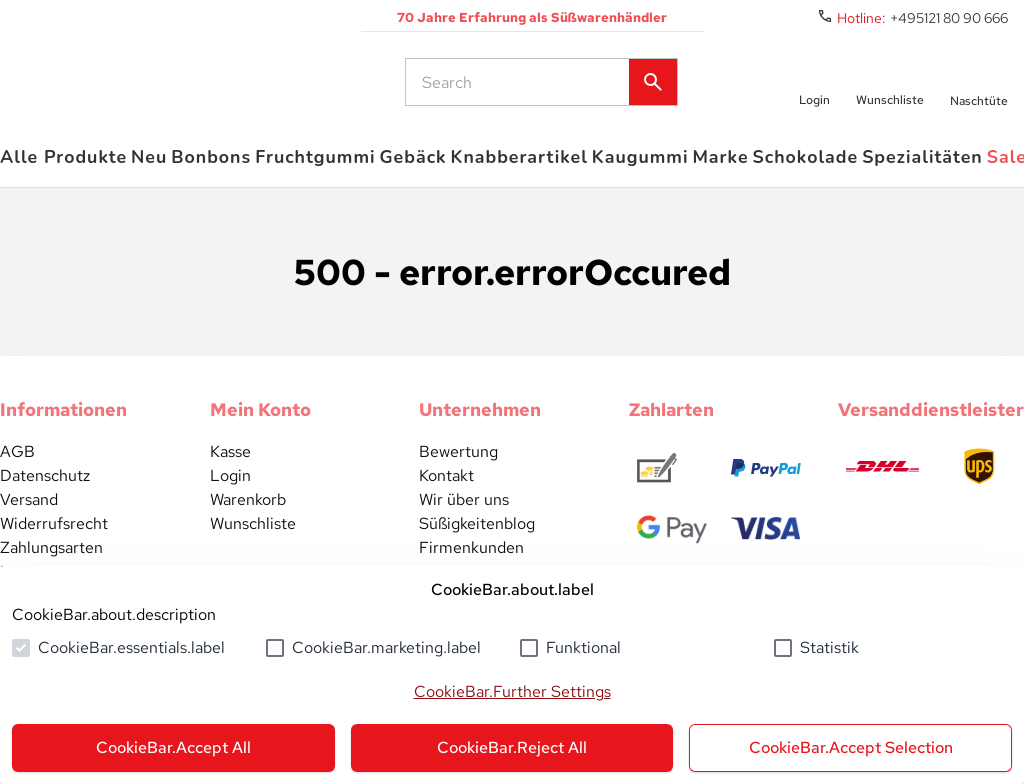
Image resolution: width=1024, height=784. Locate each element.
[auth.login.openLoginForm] (812, 87)
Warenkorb (248, 509)
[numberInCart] (979, 87)
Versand (29, 509)
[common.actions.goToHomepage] (175, 87)
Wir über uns (464, 509)
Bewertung (458, 461)
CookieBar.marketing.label (386, 647)
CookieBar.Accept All (173, 747)
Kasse (230, 461)
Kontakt (446, 485)
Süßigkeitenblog (477, 533)
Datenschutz (45, 485)
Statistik (829, 647)
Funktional (583, 647)
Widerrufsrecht (54, 533)
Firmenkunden (471, 557)
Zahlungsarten (51, 557)
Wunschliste (253, 533)
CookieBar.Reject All (512, 747)
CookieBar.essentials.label (131, 647)
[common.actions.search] (519, 87)
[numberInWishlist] (890, 87)
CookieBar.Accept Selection (851, 747)
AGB (17, 461)
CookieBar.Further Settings (512, 691)
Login (230, 485)
